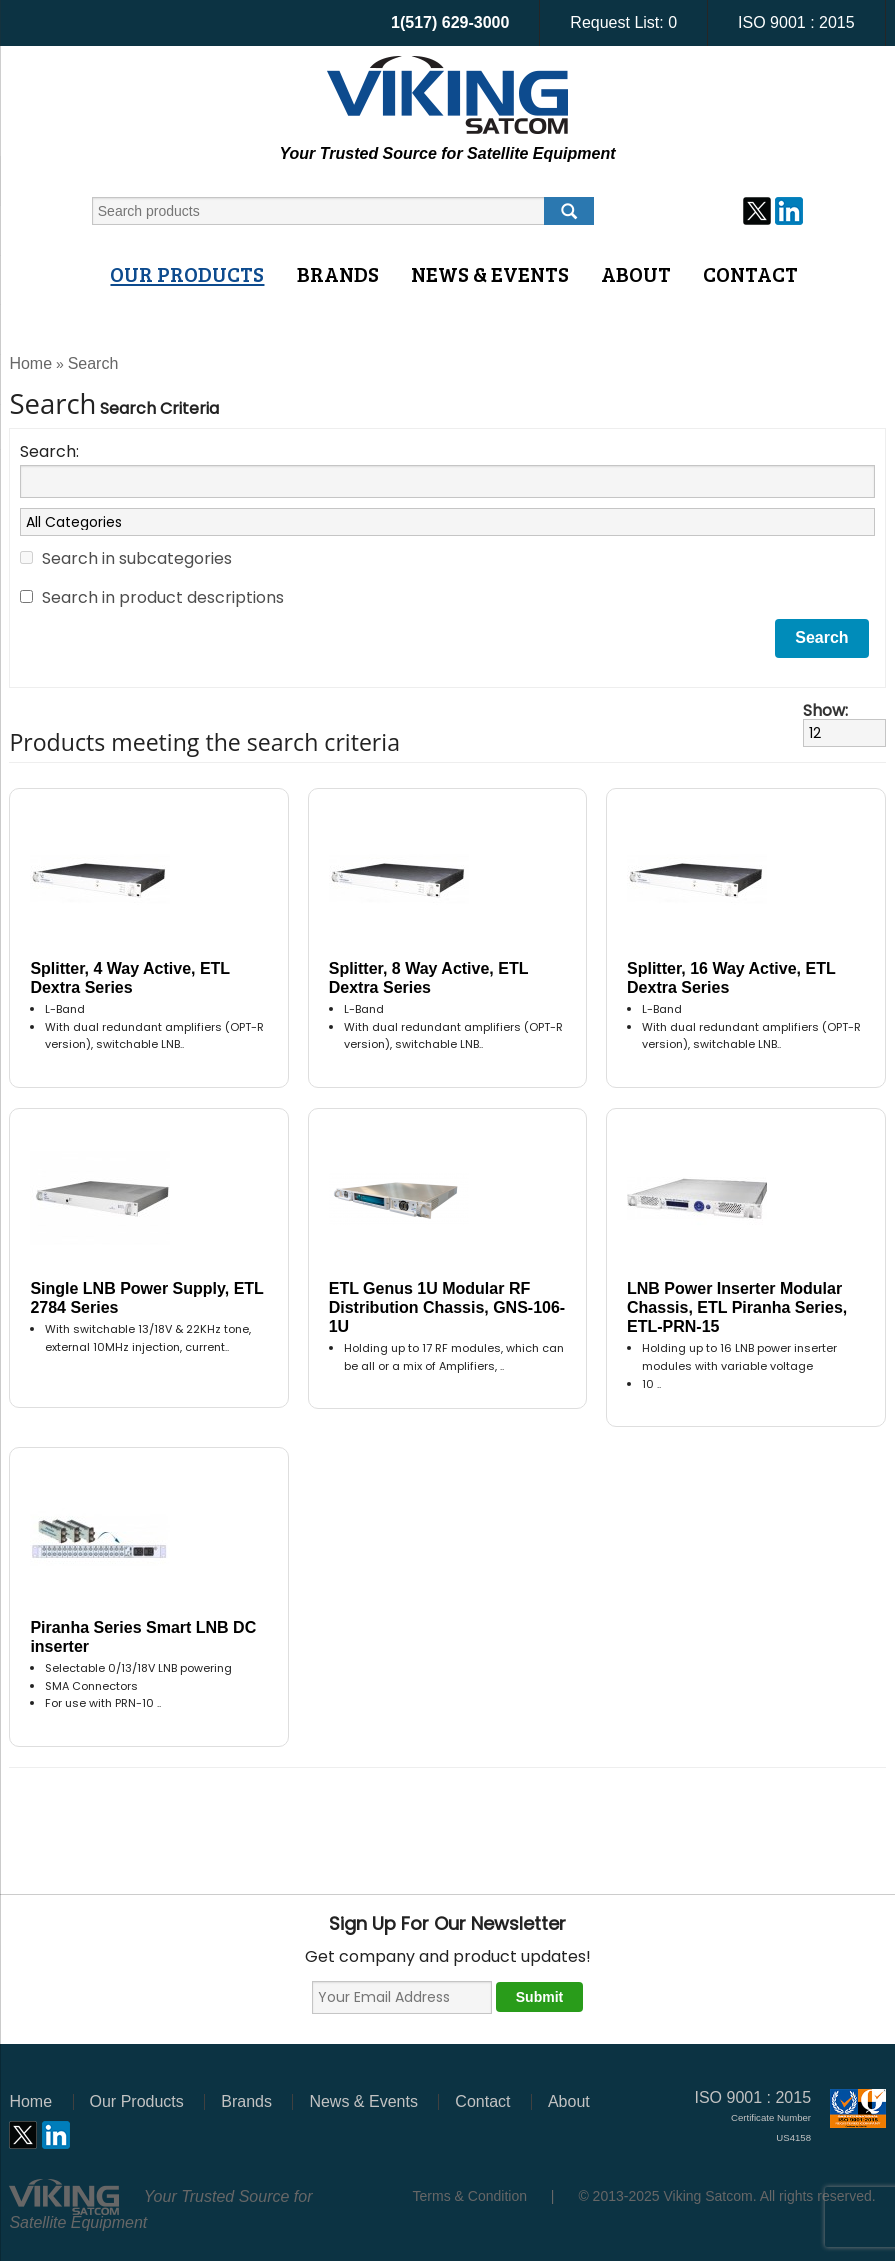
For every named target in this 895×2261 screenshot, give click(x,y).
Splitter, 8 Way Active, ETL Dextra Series (428, 978)
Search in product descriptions (163, 597)
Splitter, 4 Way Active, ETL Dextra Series (129, 978)
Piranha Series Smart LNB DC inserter (143, 1637)
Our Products (187, 274)
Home (30, 363)
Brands (338, 274)
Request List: (623, 22)
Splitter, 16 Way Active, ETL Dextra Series (731, 978)
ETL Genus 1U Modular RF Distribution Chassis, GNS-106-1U (447, 1307)
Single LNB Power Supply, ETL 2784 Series (146, 1298)
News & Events (490, 274)
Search (93, 363)
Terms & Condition (470, 2196)
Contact (750, 274)
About (636, 274)
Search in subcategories (137, 558)
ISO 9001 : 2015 (796, 22)
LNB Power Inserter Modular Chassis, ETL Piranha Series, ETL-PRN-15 (737, 1307)
